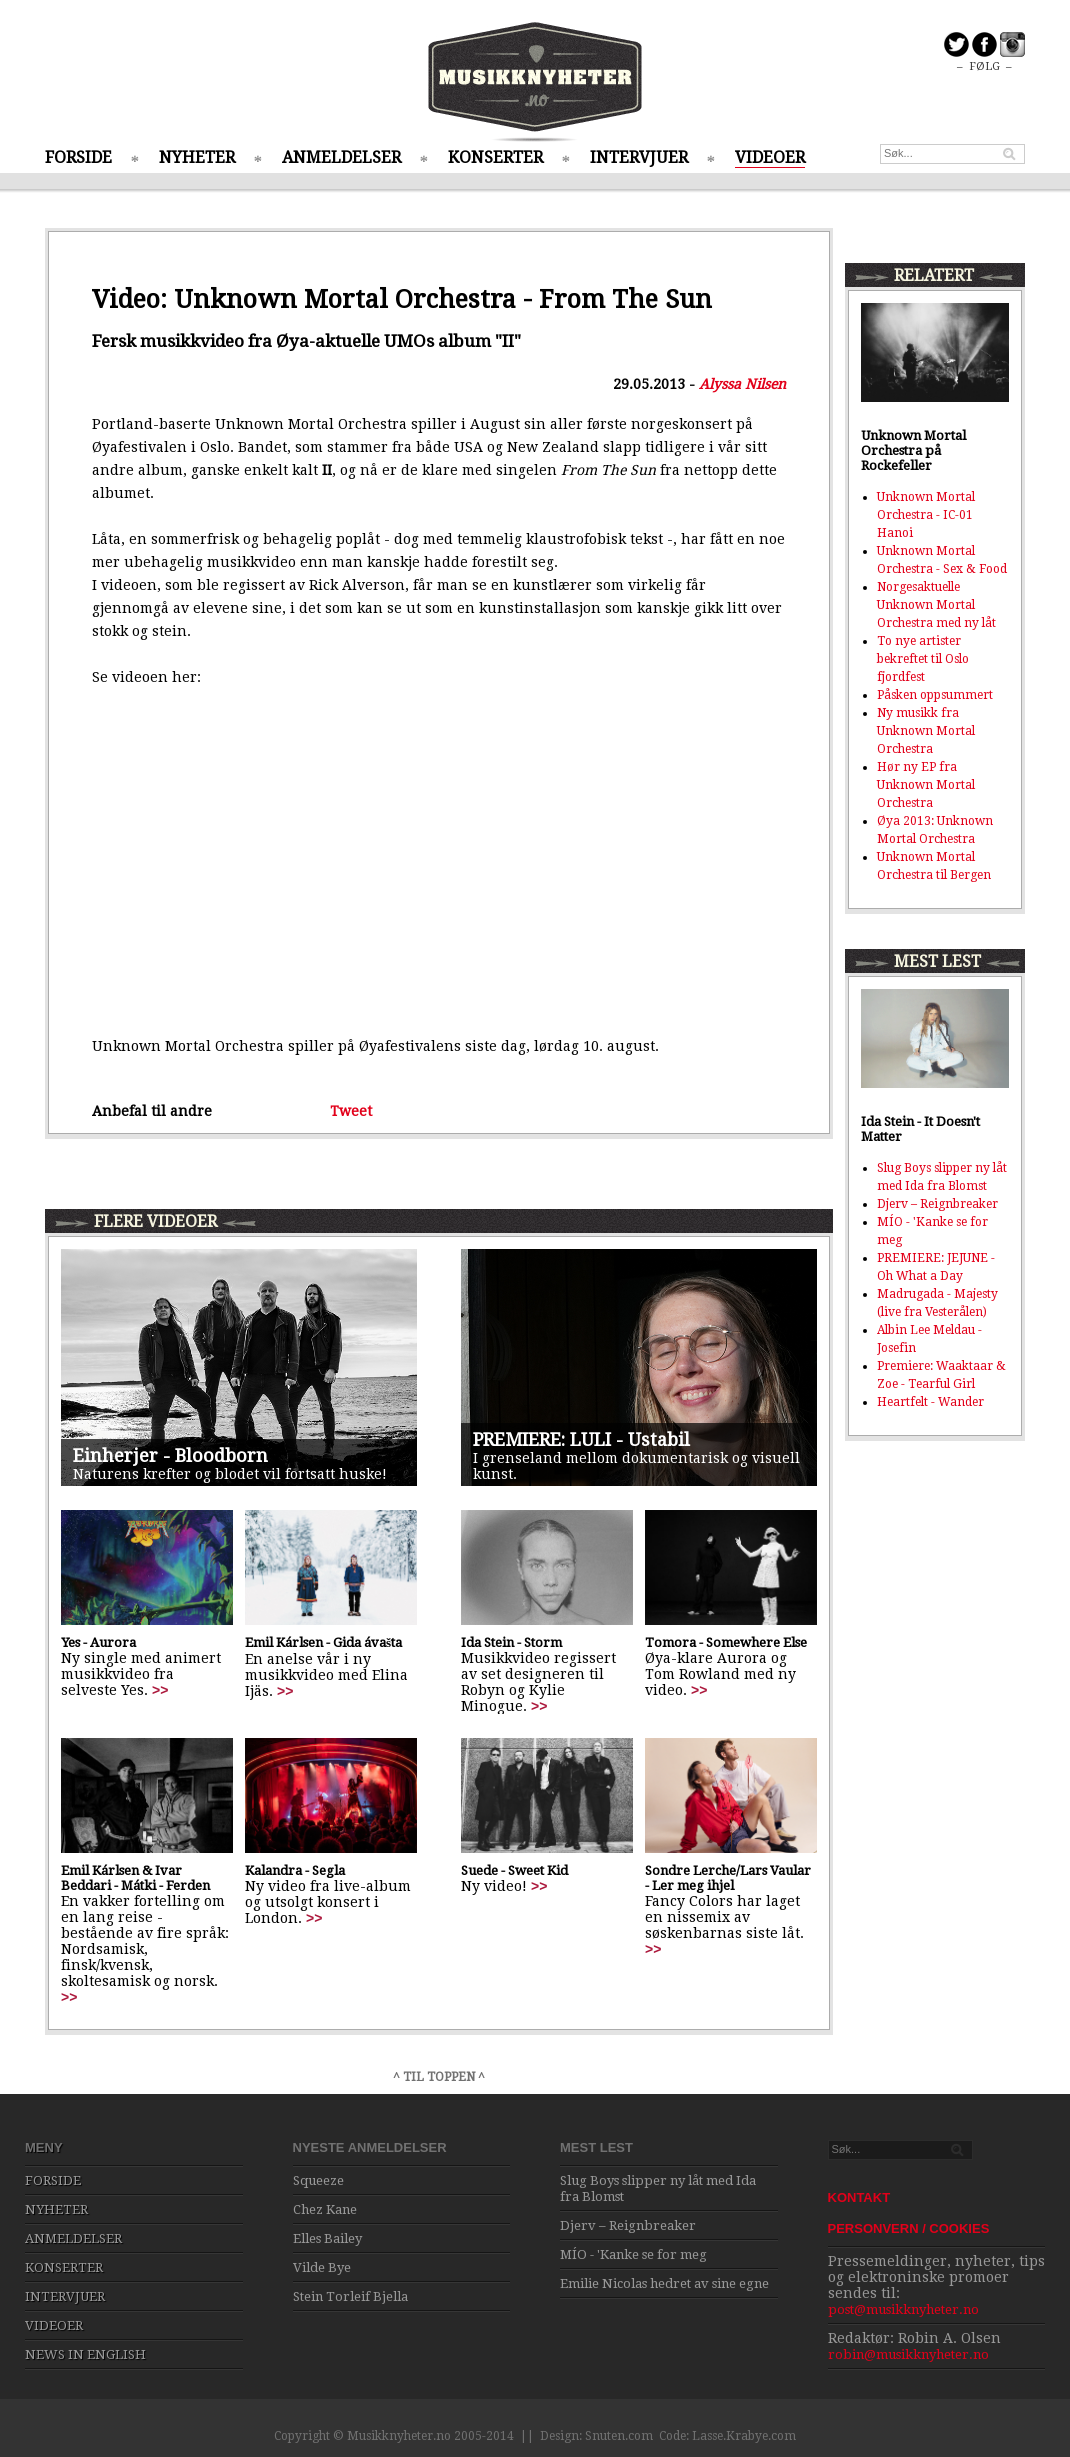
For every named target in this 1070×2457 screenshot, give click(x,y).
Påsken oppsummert (935, 695)
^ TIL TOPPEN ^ (439, 2077)
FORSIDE (78, 157)
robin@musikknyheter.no (908, 2354)
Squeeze (318, 2180)
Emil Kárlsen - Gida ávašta (323, 1642)
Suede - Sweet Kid (514, 1870)
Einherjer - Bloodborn (170, 1455)
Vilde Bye (322, 2267)
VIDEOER (770, 157)
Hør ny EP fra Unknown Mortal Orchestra (926, 785)
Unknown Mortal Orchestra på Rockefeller (913, 450)
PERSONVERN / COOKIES (909, 2228)
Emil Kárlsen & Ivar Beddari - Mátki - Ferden (135, 1878)
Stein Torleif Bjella (350, 2296)
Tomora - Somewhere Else (726, 1642)
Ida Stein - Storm (511, 1642)
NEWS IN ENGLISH (85, 2354)
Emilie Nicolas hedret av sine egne (664, 2283)
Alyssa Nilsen (742, 384)
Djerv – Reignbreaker (937, 1204)
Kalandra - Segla (295, 1870)
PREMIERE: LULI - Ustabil (581, 1439)
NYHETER (197, 157)
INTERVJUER (639, 157)
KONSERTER (495, 157)
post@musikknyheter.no (903, 2309)
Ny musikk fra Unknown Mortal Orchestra (926, 731)
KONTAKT (859, 2197)
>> (160, 1690)
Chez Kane (325, 2209)
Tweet (351, 1111)
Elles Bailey (327, 2238)
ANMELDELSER (341, 157)
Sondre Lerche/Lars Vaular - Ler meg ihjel (728, 1878)
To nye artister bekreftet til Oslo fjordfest (923, 659)
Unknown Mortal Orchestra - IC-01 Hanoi (926, 515)
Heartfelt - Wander (930, 1402)
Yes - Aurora (98, 1642)
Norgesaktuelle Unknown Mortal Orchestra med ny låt (936, 605)
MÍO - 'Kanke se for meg (633, 2254)
